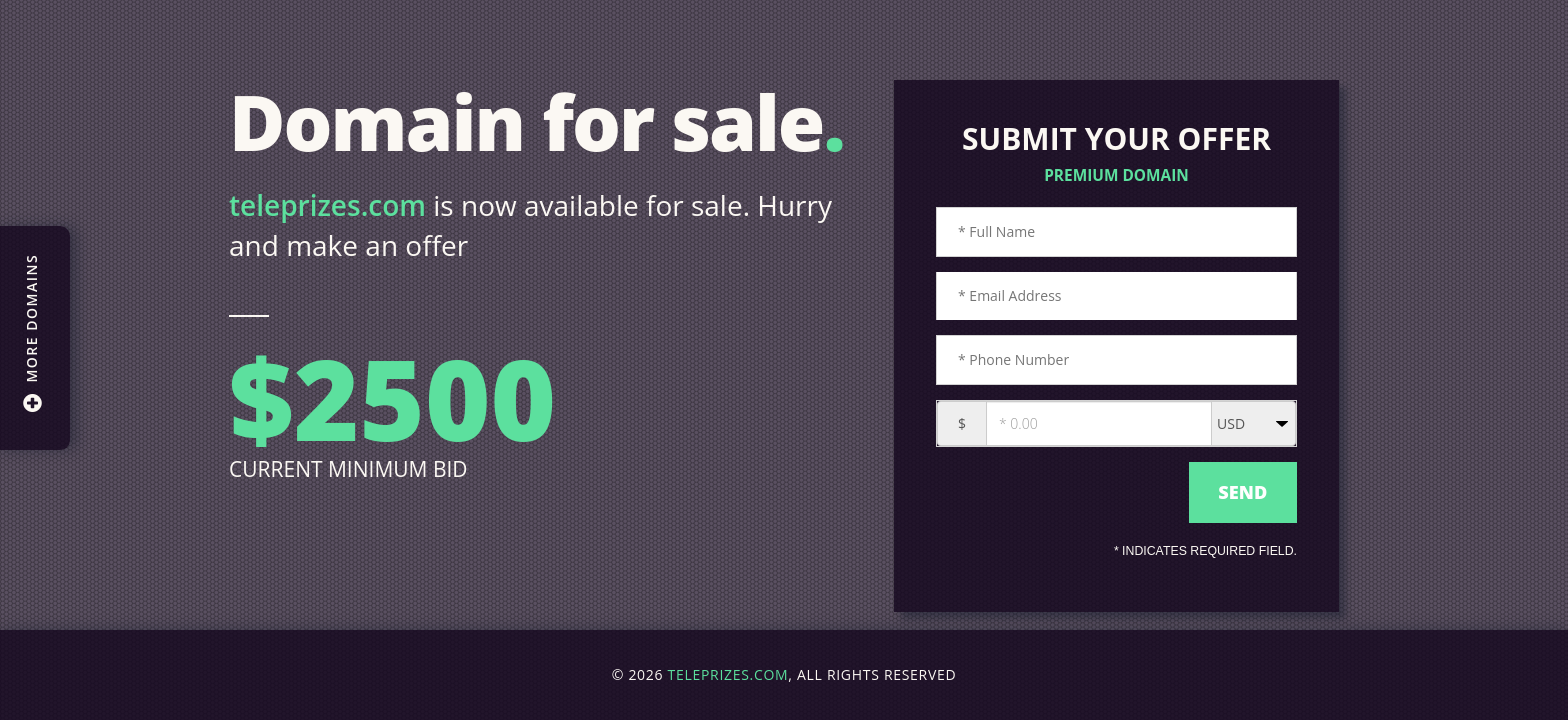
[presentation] (1057, 493)
